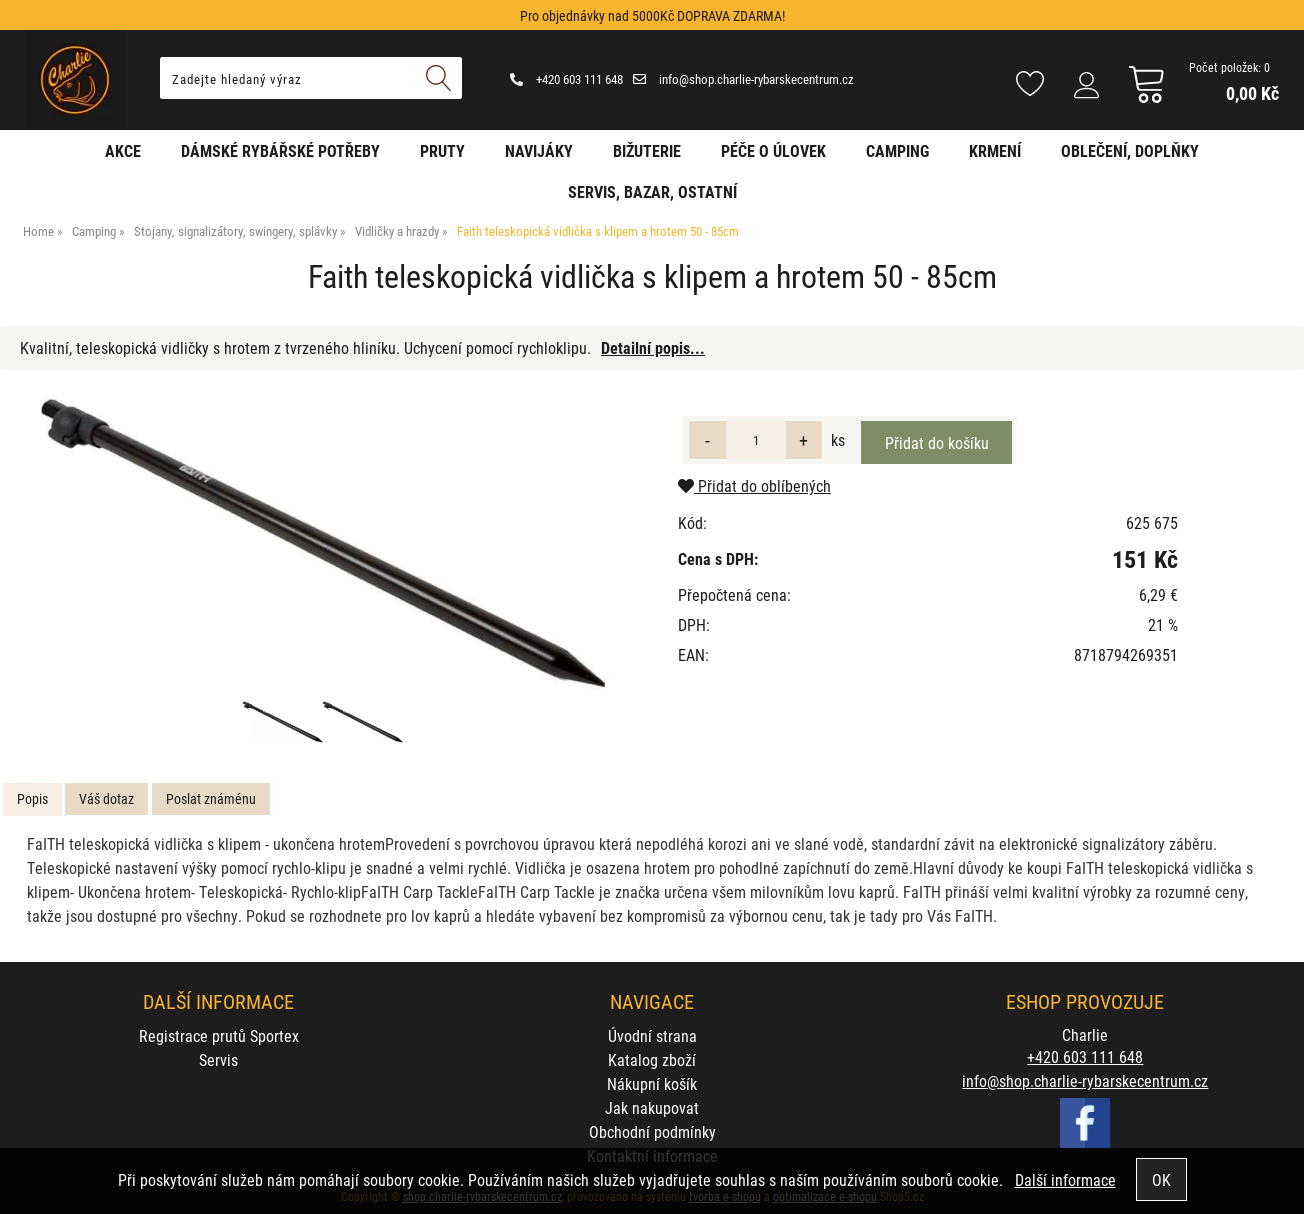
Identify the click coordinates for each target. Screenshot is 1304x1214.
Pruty (442, 150)
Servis (218, 1059)
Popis (32, 798)
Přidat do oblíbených (754, 485)
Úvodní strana (652, 1035)
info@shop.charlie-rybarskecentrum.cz (743, 79)
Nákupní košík (652, 1083)
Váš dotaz (106, 798)
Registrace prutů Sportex (219, 1035)
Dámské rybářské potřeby (280, 150)
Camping (897, 150)
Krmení (995, 150)
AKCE (123, 150)
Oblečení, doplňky (1130, 150)
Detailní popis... (653, 347)
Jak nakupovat (652, 1107)
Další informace (1065, 1179)
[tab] (32, 799)
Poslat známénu (211, 798)
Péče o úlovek (773, 150)
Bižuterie (647, 150)
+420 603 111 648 (566, 79)
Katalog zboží (652, 1059)
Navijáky (539, 150)
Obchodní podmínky (652, 1131)
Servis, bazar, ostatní (652, 191)
